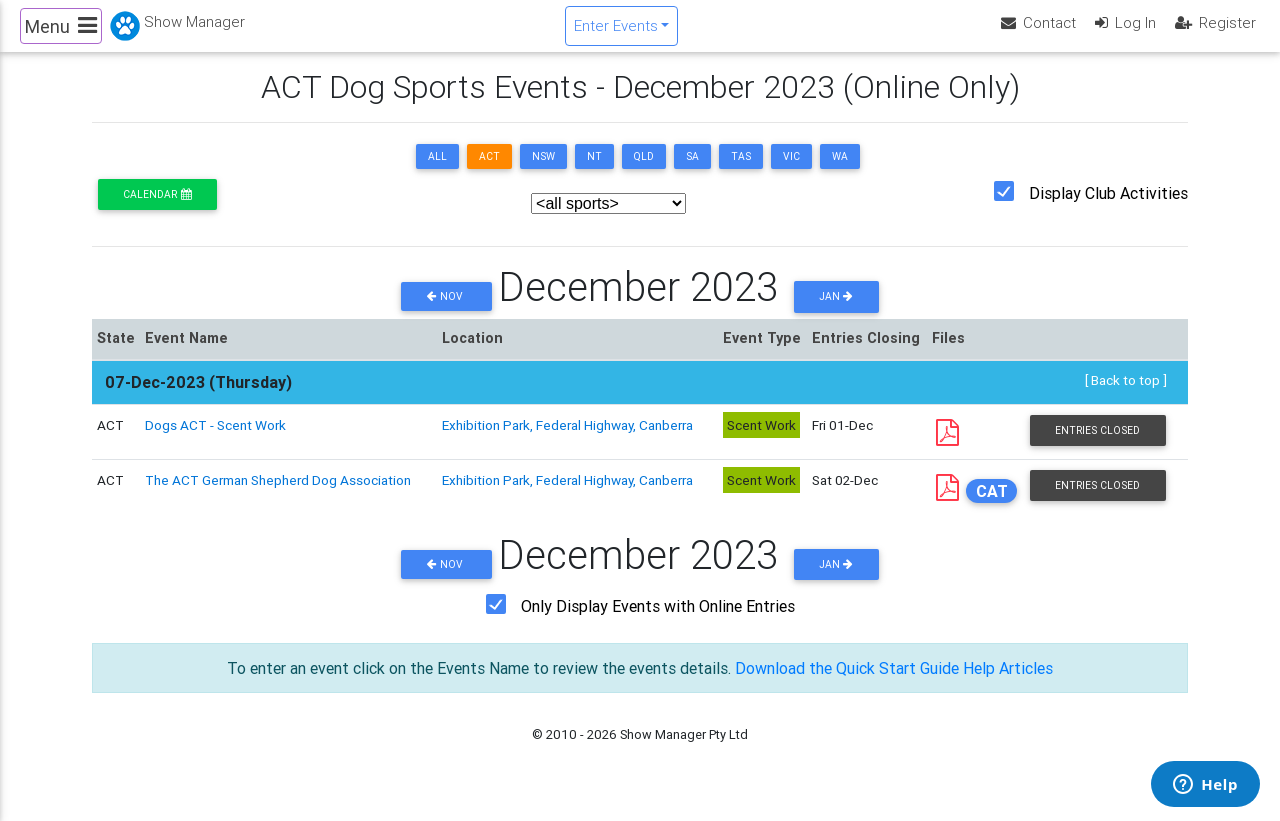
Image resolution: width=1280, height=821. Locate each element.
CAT (992, 508)
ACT (489, 173)
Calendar (157, 211)
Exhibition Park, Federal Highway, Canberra (567, 441)
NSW (543, 173)
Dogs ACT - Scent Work (215, 441)
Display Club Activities (1108, 210)
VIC (791, 173)
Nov (446, 313)
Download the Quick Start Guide (847, 685)
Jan (836, 313)
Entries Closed (1097, 446)
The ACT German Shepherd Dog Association (278, 497)
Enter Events (616, 33)
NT (594, 173)
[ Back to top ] (1126, 397)
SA (692, 173)
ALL (437, 173)
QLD (644, 173)
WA (840, 173)
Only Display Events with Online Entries (658, 623)
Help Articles (1008, 685)
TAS (741, 173)
